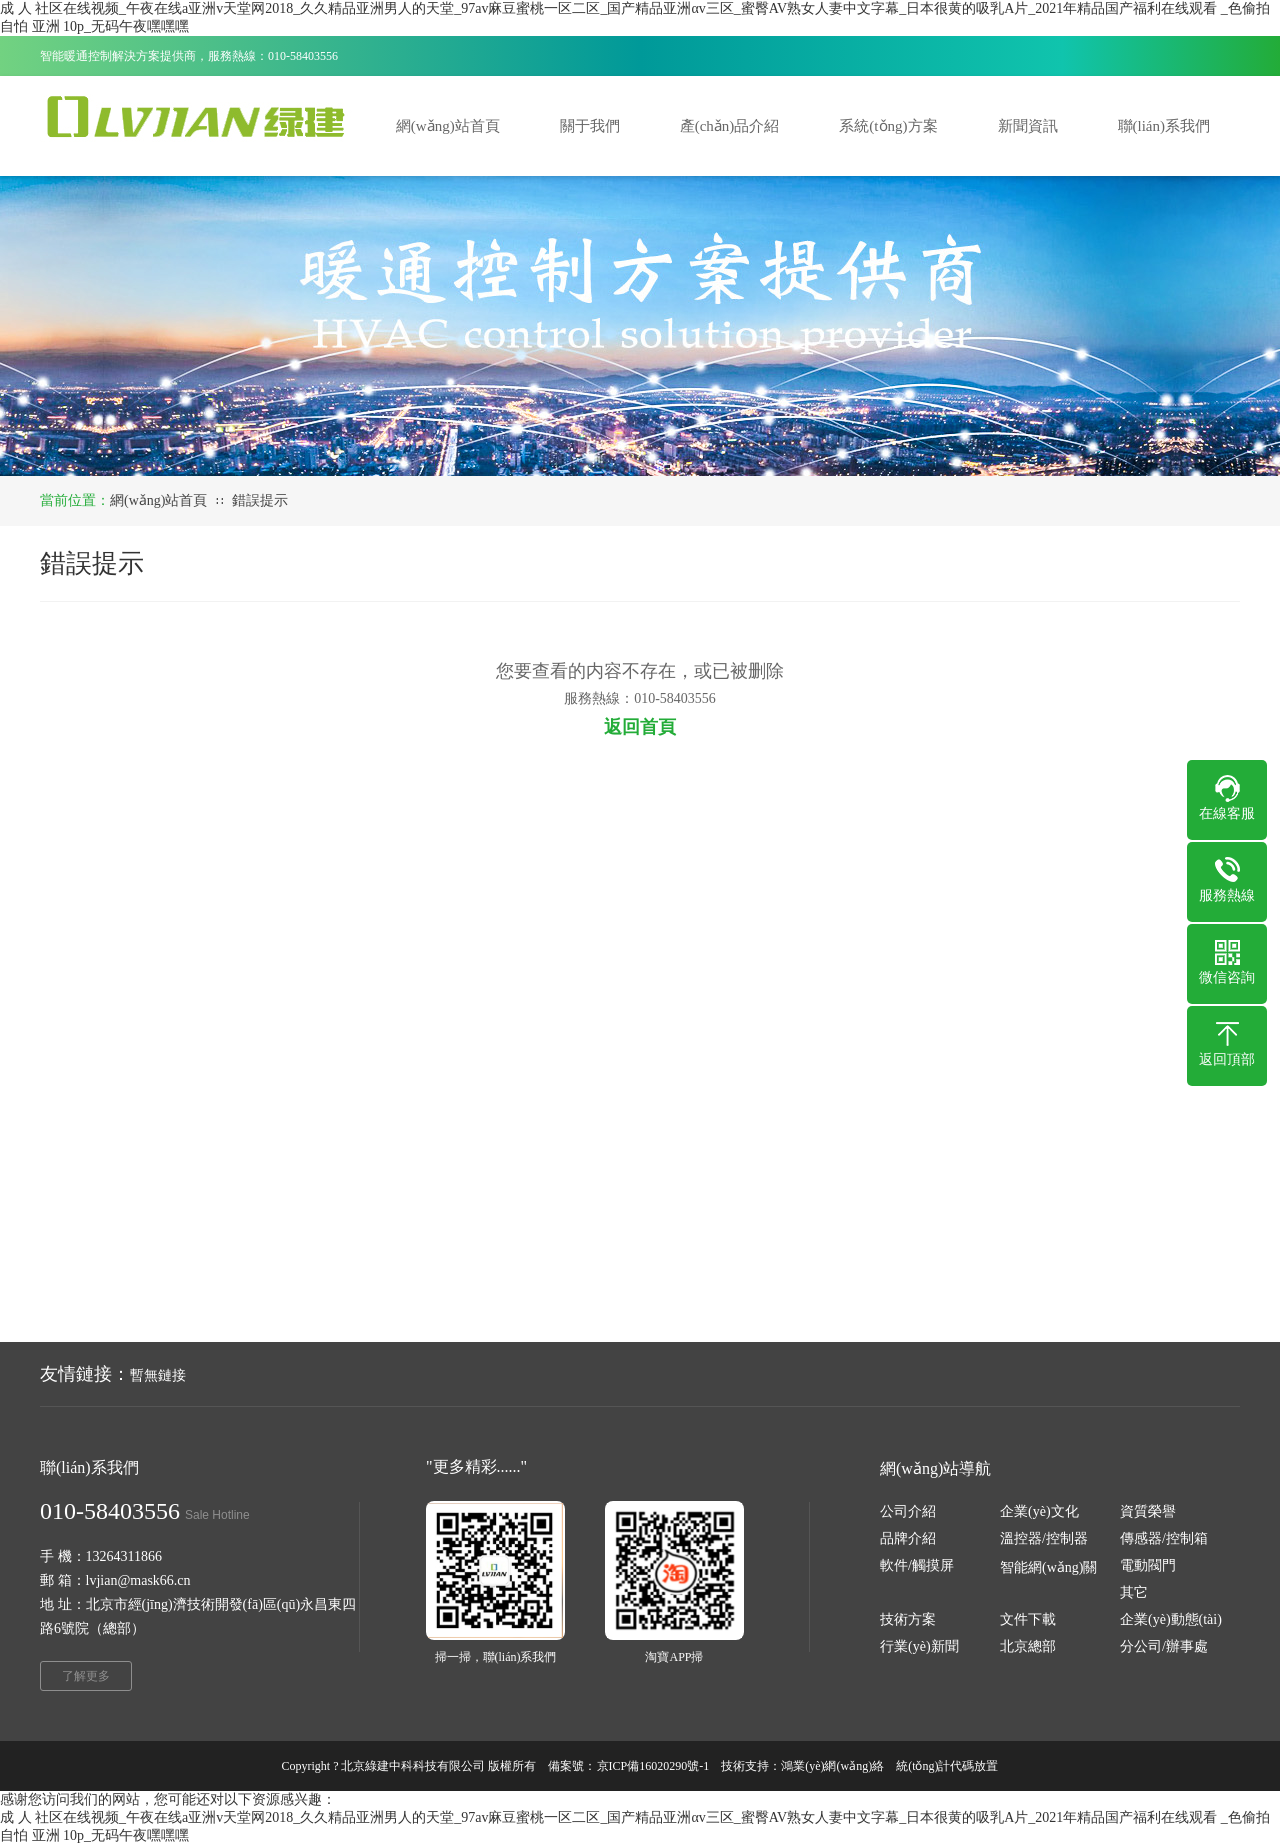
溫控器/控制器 (1044, 1538)
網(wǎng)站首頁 (158, 500)
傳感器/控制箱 (1164, 1538)
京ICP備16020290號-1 (653, 1766)
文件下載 (1028, 1619)
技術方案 (908, 1619)
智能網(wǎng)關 (1048, 1567)
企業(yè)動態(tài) (1171, 1619)
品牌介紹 (908, 1538)
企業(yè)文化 (1039, 1511)
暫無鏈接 (158, 1375)
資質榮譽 (1148, 1511)
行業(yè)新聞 (919, 1646)
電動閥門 (1148, 1565)
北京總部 (1028, 1646)
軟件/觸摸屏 (917, 1565)
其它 (1134, 1592)
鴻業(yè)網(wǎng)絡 (832, 1766)
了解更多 (86, 1676)
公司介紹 (908, 1511)
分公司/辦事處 (1164, 1646)
